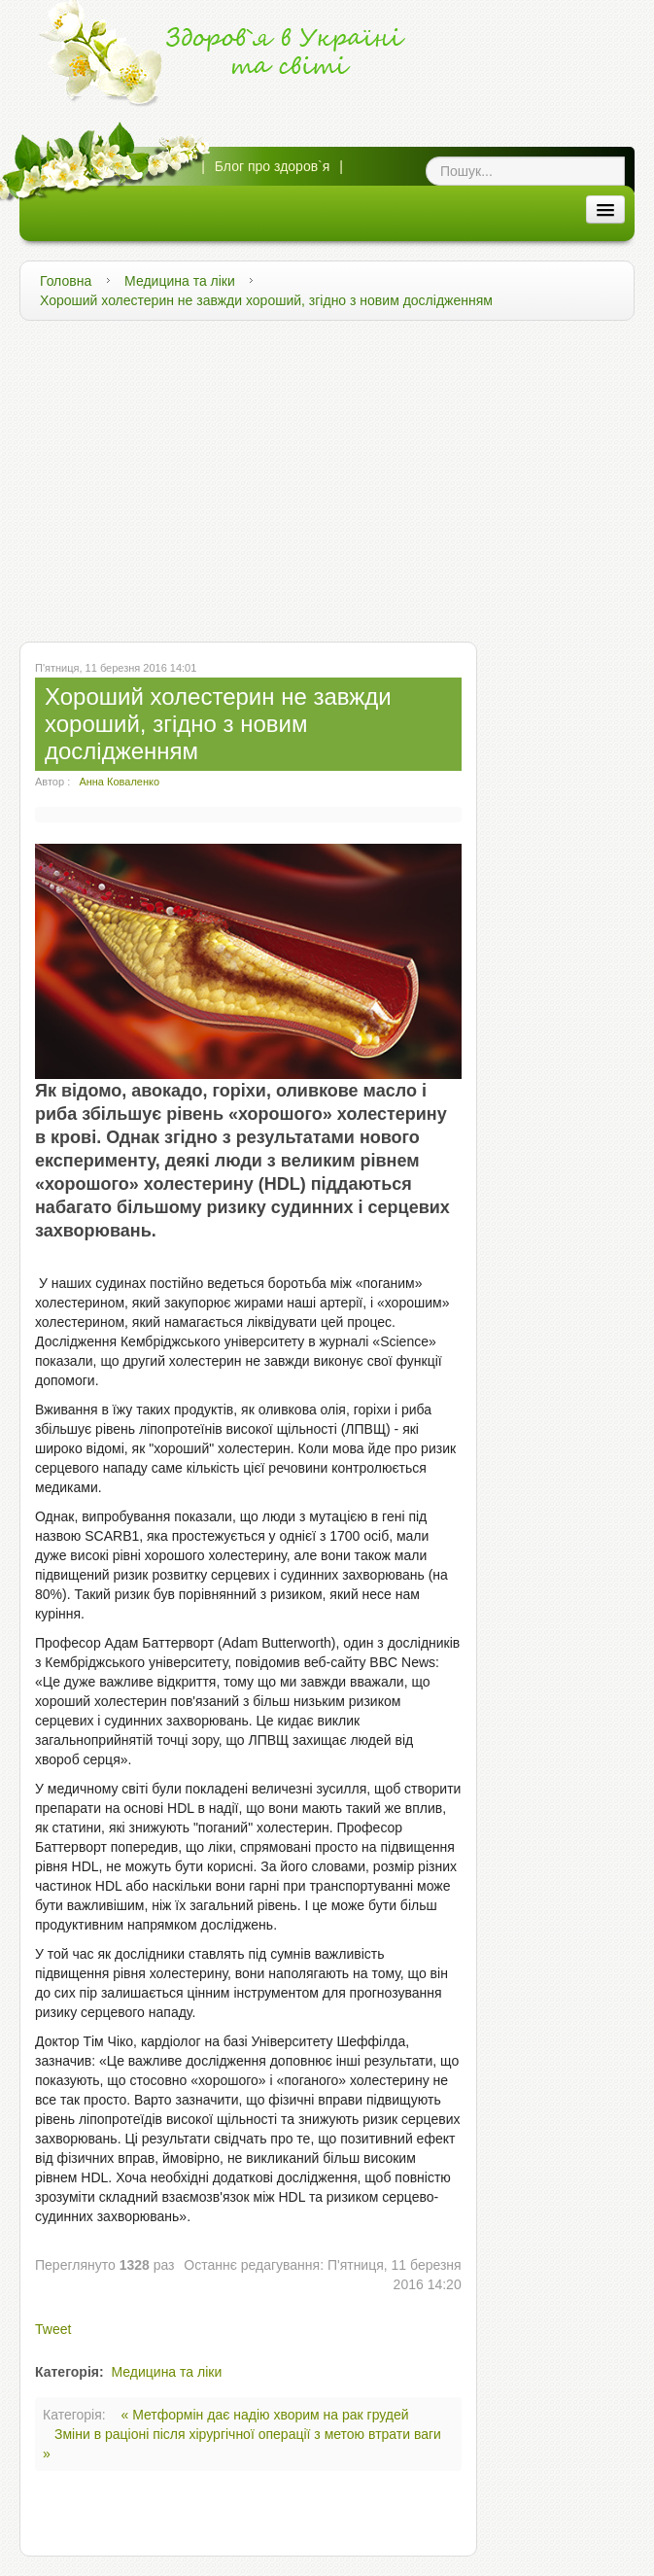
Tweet (53, 2329)
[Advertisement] (327, 476)
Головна (65, 281)
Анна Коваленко (119, 781)
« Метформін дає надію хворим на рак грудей (265, 2414)
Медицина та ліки (179, 281)
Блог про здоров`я (272, 166)
